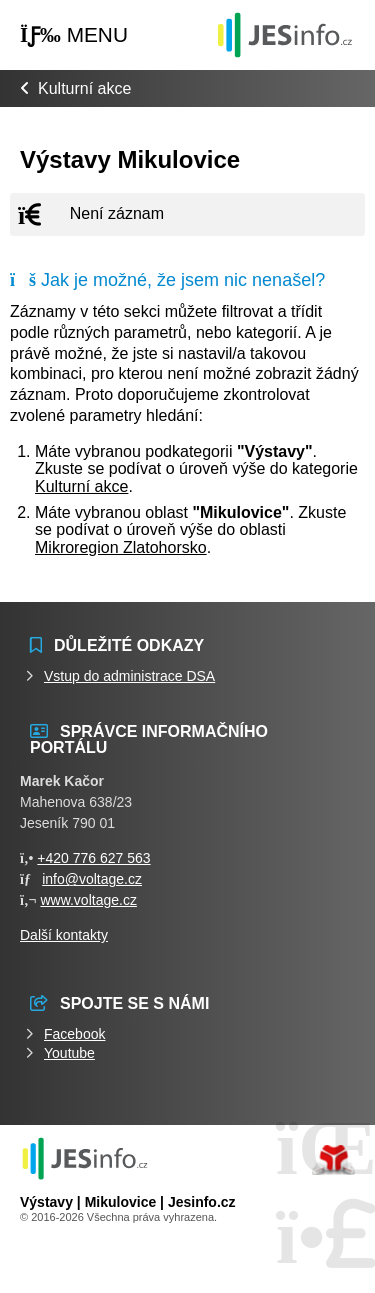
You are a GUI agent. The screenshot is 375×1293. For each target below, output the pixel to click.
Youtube (69, 1053)
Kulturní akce (84, 88)
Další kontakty (64, 935)
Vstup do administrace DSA (129, 676)
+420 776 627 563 (93, 858)
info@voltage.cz (92, 879)
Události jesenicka (285, 34)
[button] (74, 35)
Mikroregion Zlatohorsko (121, 547)
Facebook (74, 1034)
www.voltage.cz (88, 900)
